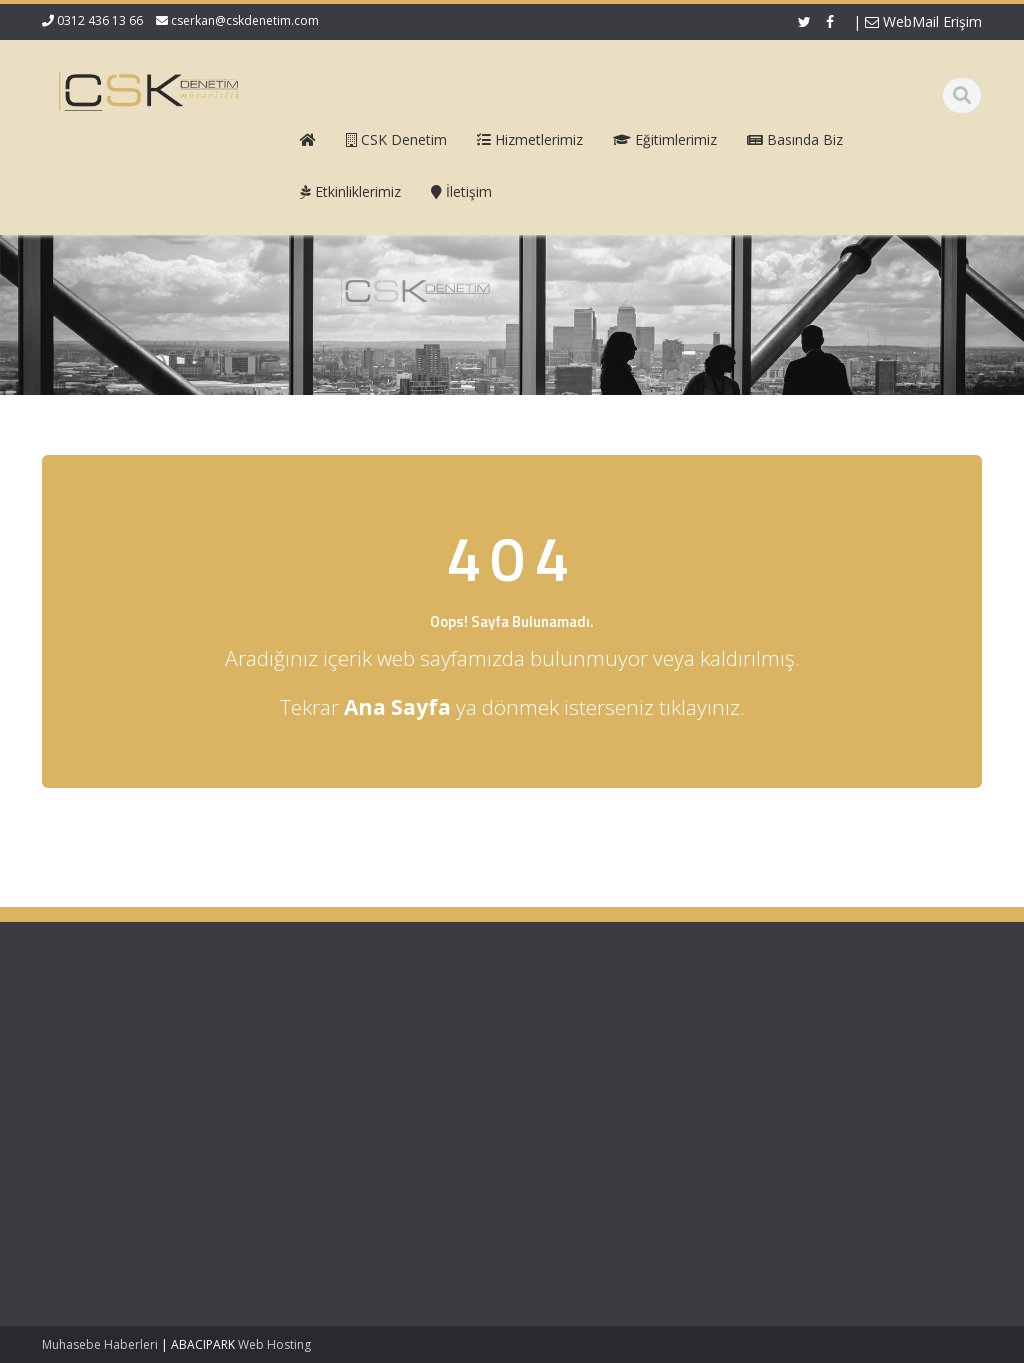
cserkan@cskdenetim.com (245, 20)
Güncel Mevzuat (601, 1089)
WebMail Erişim (923, 21)
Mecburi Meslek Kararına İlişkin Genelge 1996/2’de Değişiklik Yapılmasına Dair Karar (122, 1222)
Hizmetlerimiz (593, 1070)
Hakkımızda (587, 1052)
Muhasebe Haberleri (100, 1344)
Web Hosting (274, 1344)
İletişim (573, 1107)
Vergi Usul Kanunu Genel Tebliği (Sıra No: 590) (118, 1052)
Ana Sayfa (583, 1033)
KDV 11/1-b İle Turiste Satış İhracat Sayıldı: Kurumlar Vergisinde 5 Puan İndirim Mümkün (122, 1128)
